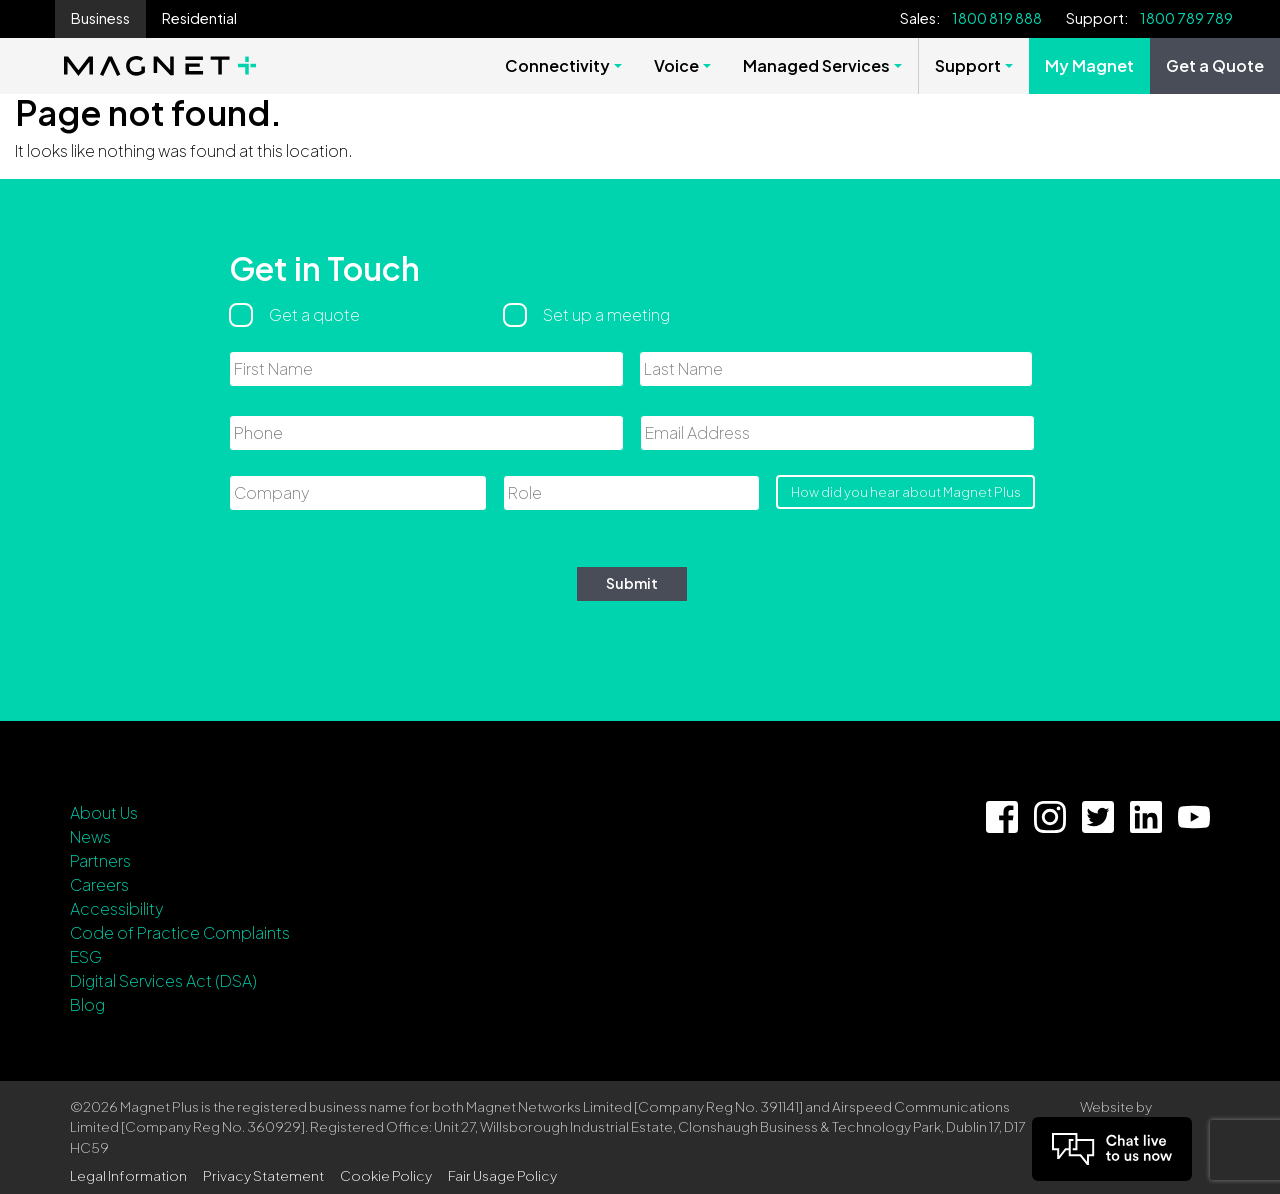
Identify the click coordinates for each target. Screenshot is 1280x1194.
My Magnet (1089, 65)
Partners (100, 860)
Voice (676, 65)
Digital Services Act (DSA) (163, 980)
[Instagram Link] (1050, 817)
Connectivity (557, 65)
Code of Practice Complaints (180, 932)
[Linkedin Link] (1146, 817)
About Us (104, 812)
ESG (86, 956)
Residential (199, 18)
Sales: (920, 18)
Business (100, 18)
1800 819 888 (997, 18)
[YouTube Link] (1194, 817)
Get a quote (314, 314)
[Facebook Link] (1002, 817)
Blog (87, 1004)
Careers (99, 884)
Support (968, 65)
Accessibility (116, 908)
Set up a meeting (606, 314)
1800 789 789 (1186, 18)
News (90, 836)
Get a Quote (1215, 65)
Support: (1097, 18)
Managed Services (816, 65)
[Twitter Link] (1098, 817)
